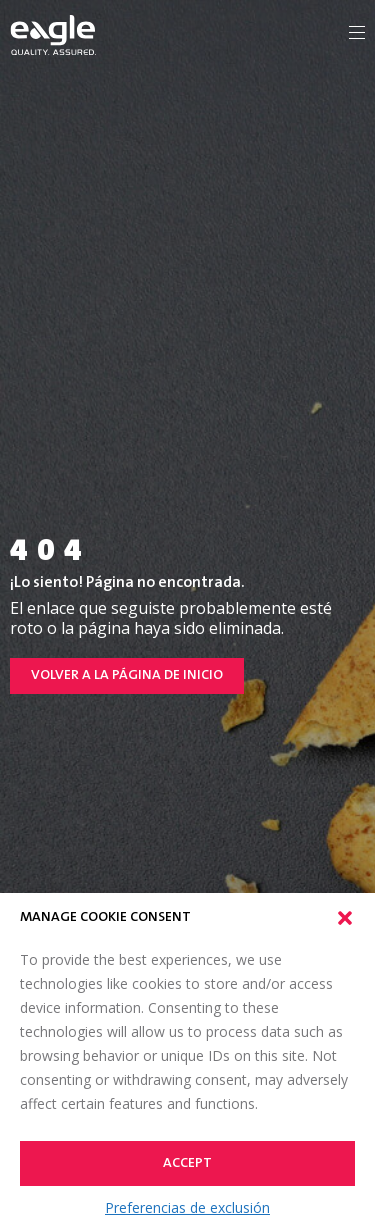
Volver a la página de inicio (127, 676)
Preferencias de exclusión (187, 1208)
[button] (345, 918)
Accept (187, 1164)
